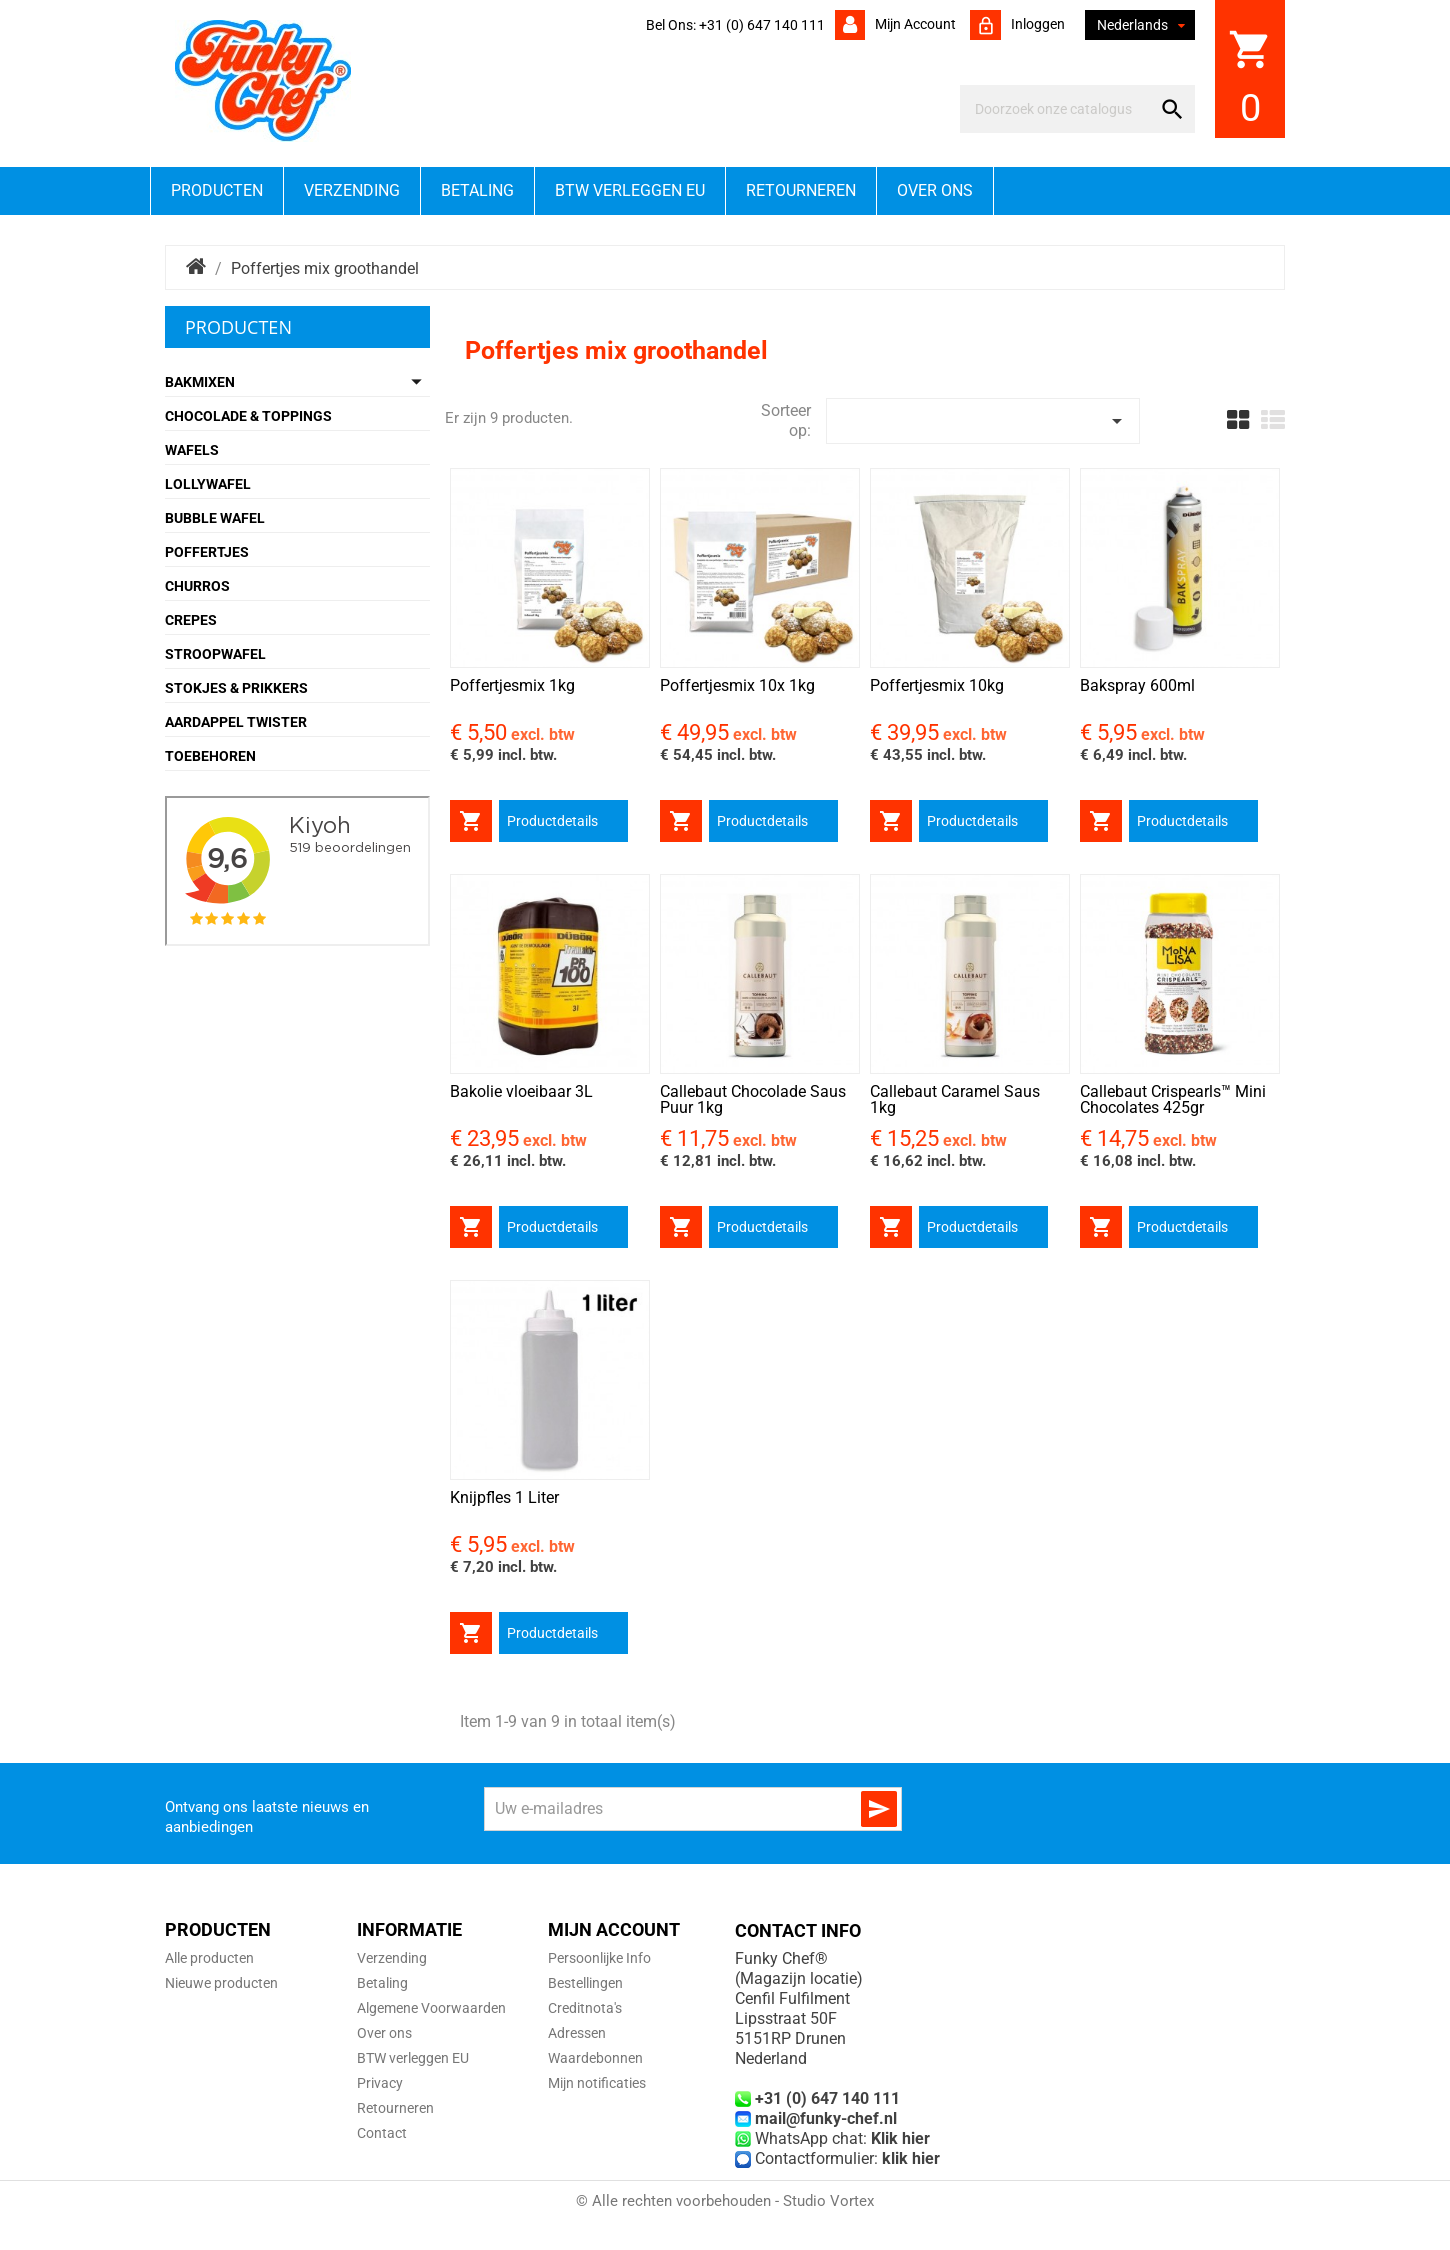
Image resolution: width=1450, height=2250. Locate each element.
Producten (217, 190)
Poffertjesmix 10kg (937, 685)
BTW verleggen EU (630, 190)
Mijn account (914, 24)
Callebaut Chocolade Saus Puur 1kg (753, 1099)
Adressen (577, 2033)
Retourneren (801, 190)
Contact (382, 2133)
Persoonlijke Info (599, 1958)
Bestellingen (585, 1983)
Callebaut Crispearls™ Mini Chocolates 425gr (1173, 1099)
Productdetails (552, 821)
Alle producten (209, 1958)
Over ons (935, 190)
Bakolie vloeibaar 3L (521, 1091)
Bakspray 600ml (1137, 685)
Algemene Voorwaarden (431, 2008)
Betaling (477, 190)
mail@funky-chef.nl (826, 2118)
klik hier (911, 2158)
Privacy (380, 2083)
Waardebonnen (595, 2058)
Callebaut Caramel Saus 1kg (955, 1099)
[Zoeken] (1059, 109)
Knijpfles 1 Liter (504, 1497)
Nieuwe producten (221, 1983)
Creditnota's (585, 2008)
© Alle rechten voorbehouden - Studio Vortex (725, 2201)
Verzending (352, 190)
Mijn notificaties (597, 2083)
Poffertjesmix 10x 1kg (737, 685)
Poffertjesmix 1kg (512, 685)
